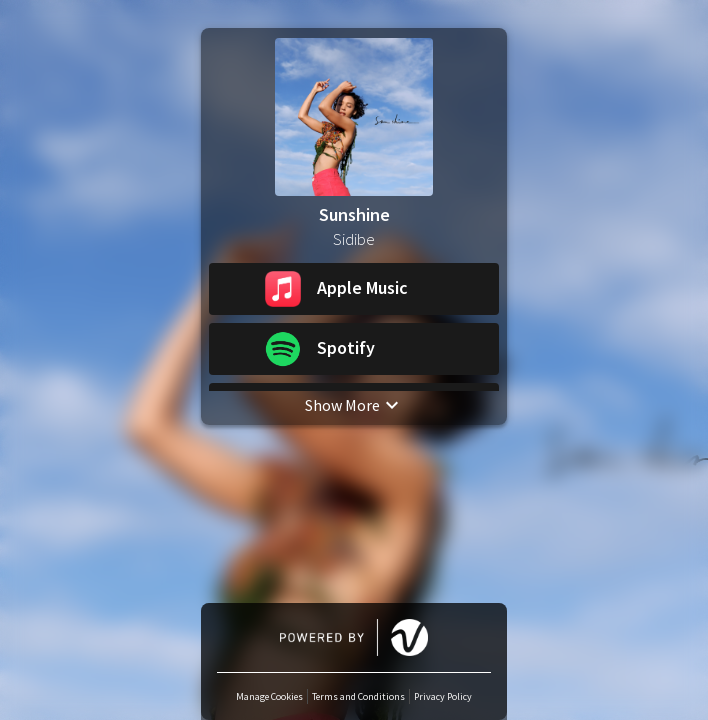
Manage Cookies (269, 696)
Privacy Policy (443, 696)
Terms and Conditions (358, 696)
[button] (354, 289)
